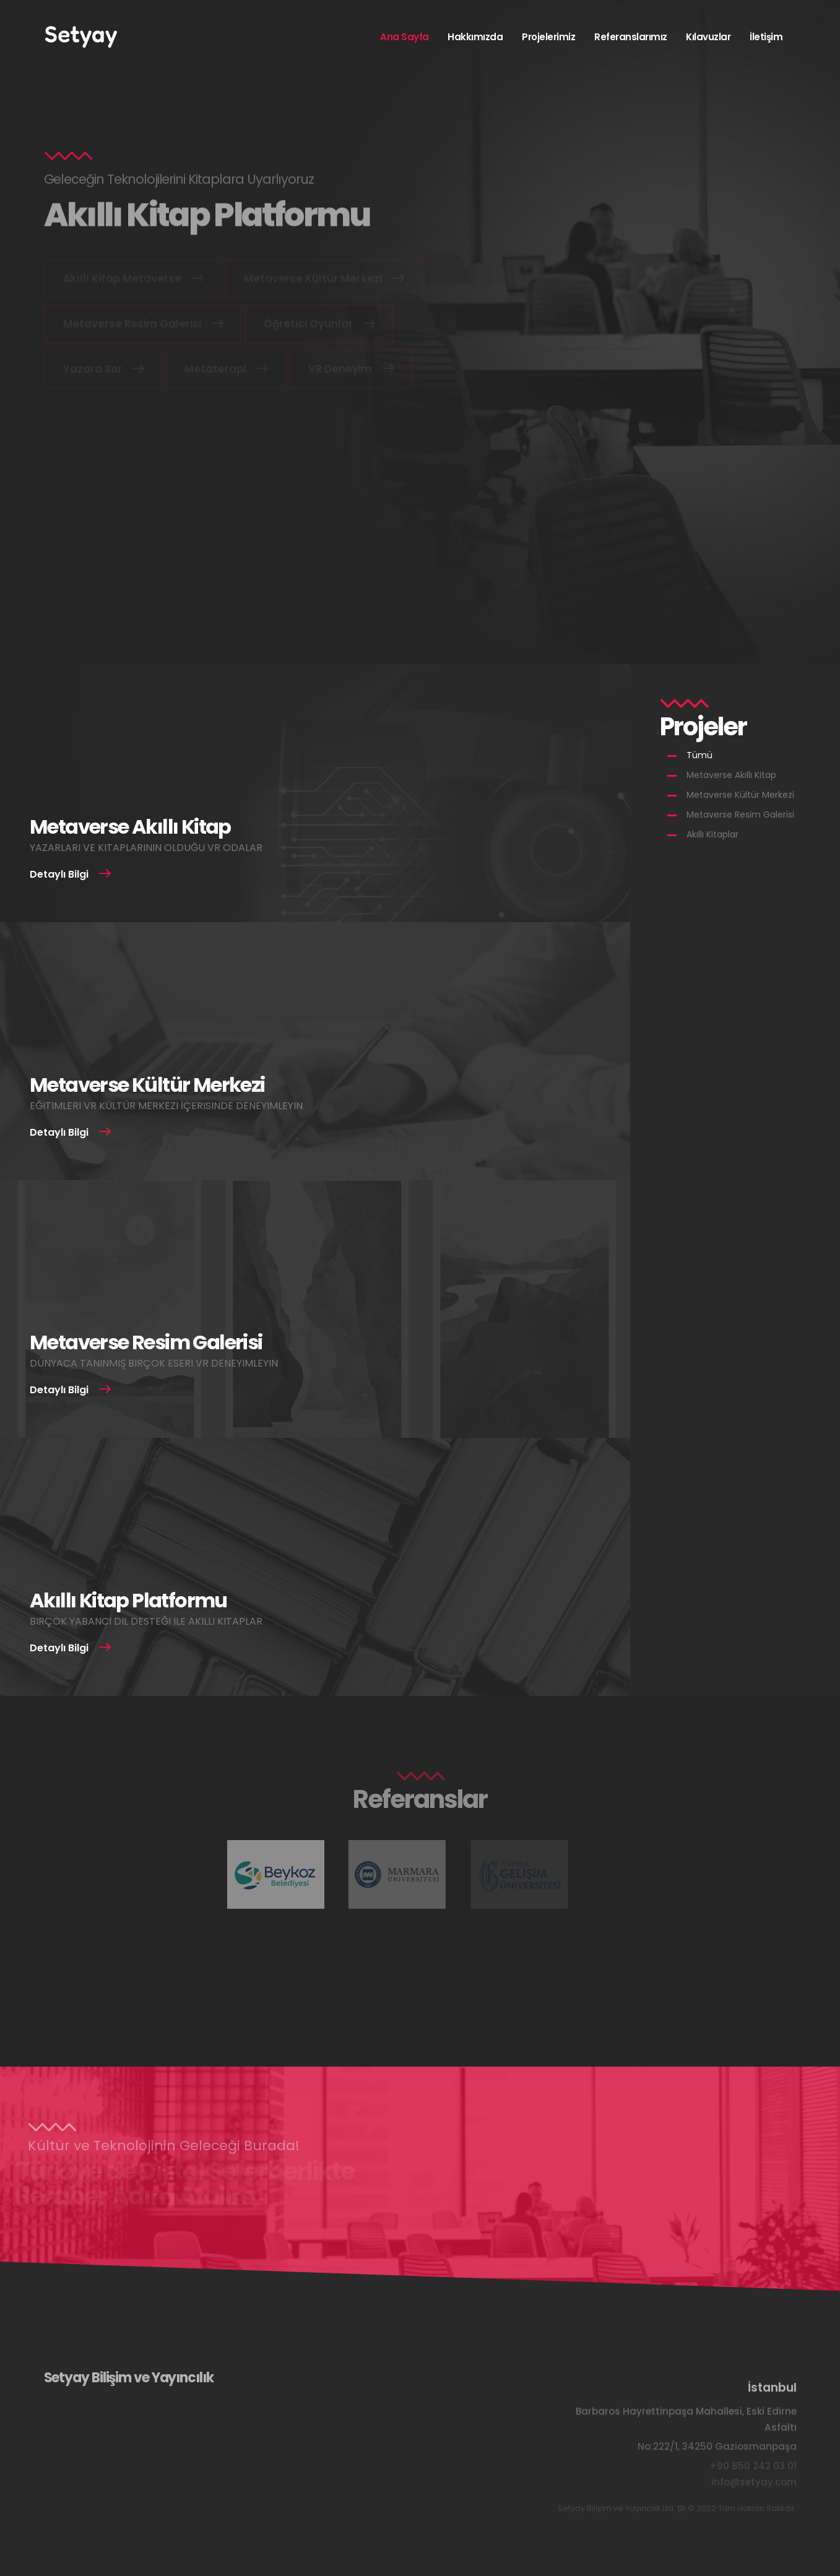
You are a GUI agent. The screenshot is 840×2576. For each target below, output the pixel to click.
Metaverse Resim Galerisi (740, 814)
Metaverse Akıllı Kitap (731, 775)
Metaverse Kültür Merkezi (740, 795)
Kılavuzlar (708, 36)
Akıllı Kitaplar (712, 834)
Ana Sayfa (404, 36)
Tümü (699, 755)
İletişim (766, 36)
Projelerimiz (548, 36)
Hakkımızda (475, 36)
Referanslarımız (630, 36)
